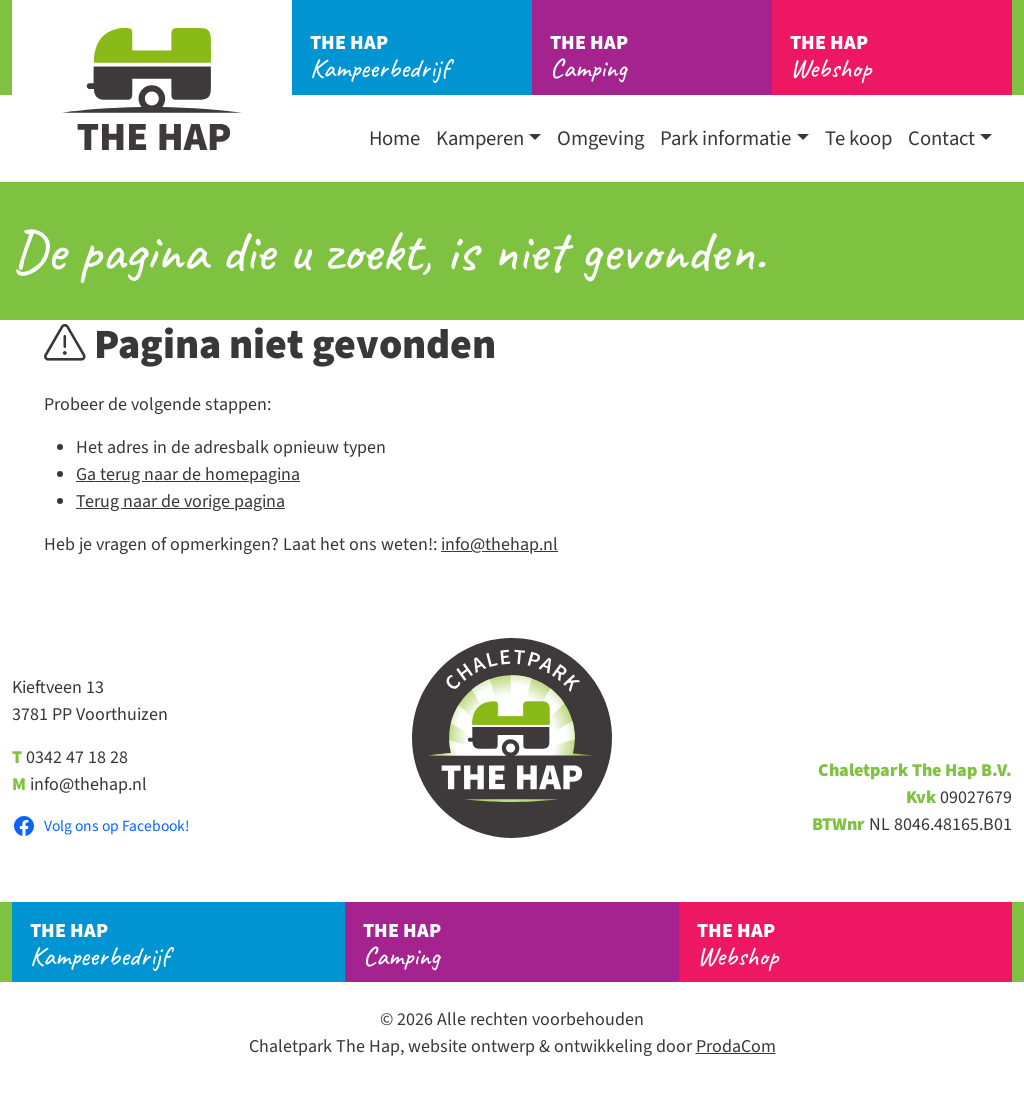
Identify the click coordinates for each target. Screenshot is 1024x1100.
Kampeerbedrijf (421, 57)
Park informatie (725, 138)
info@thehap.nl (499, 544)
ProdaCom (736, 1046)
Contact (941, 138)
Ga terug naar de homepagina (188, 474)
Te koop (858, 138)
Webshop (901, 57)
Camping (661, 57)
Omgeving (600, 138)
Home (394, 138)
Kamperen (480, 138)
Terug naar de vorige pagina (180, 501)
